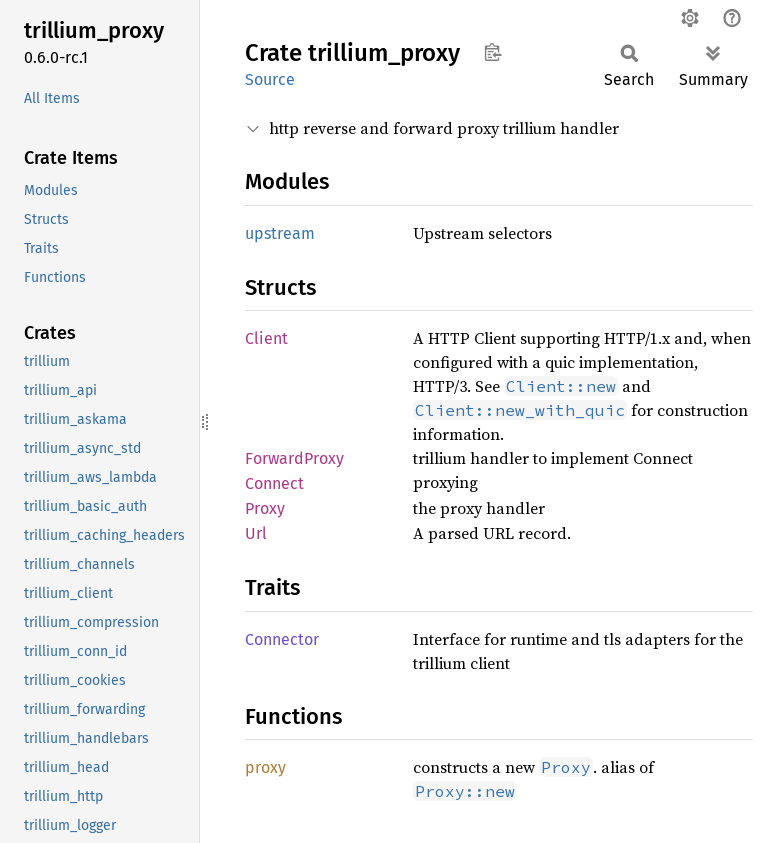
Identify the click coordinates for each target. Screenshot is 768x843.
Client (266, 338)
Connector (282, 639)
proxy (265, 767)
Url (256, 533)
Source (270, 79)
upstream (280, 233)
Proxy (265, 508)
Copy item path (492, 52)
